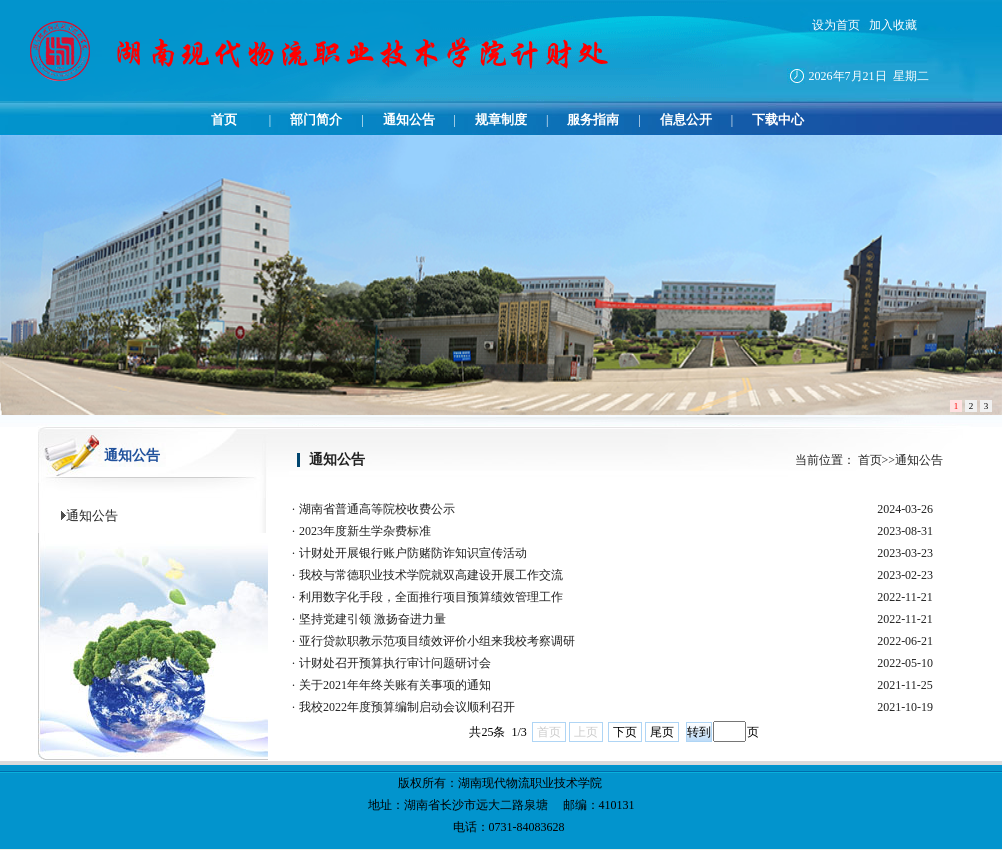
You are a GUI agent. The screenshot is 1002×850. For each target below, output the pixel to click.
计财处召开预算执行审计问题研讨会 (395, 663)
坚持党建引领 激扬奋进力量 (372, 619)
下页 (625, 732)
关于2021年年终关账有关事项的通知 (395, 685)
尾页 (662, 732)
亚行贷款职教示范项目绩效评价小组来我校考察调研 (437, 641)
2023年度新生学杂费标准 (365, 531)
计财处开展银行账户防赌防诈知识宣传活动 (413, 553)
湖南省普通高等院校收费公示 (377, 509)
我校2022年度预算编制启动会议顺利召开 (407, 707)
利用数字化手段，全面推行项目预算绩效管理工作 (431, 597)
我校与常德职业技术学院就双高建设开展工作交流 (431, 575)
